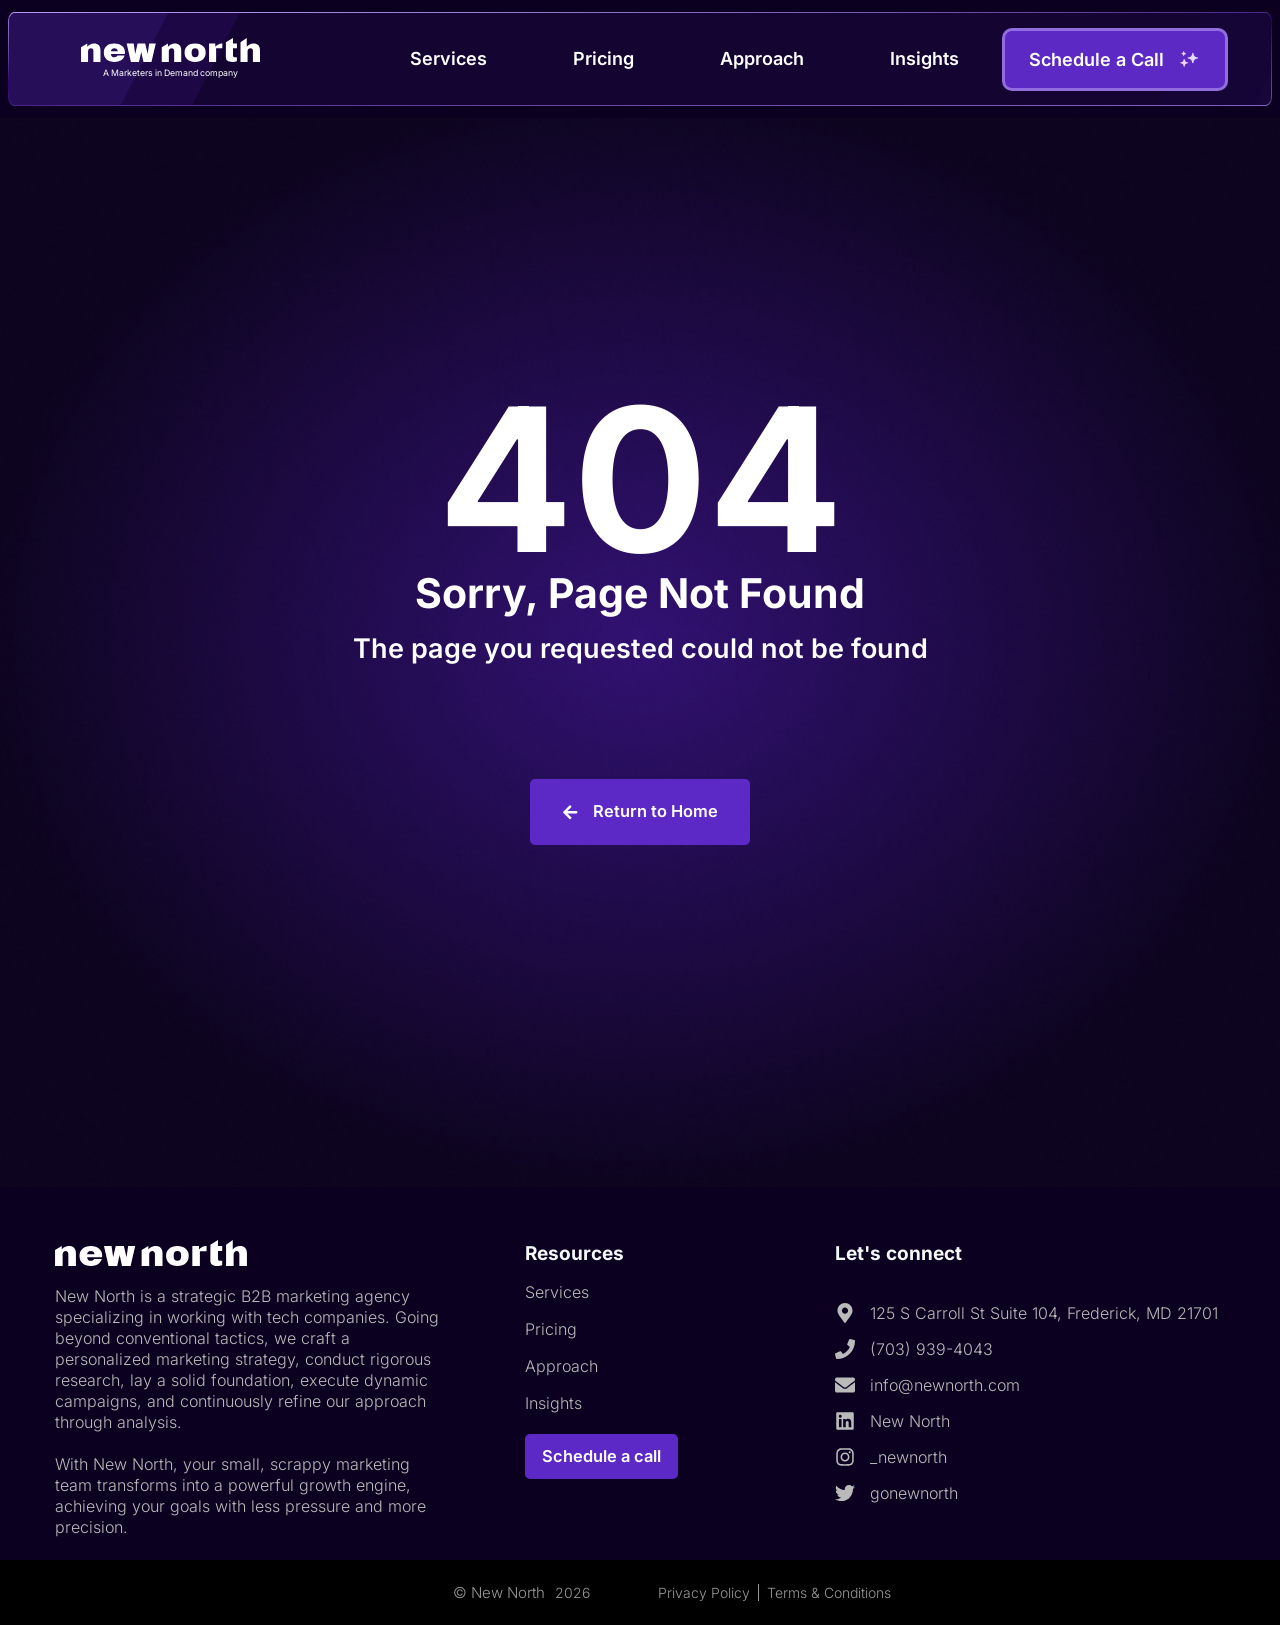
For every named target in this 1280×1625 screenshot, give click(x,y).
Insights (924, 58)
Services (448, 58)
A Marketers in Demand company (170, 72)
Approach (762, 58)
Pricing (603, 58)
